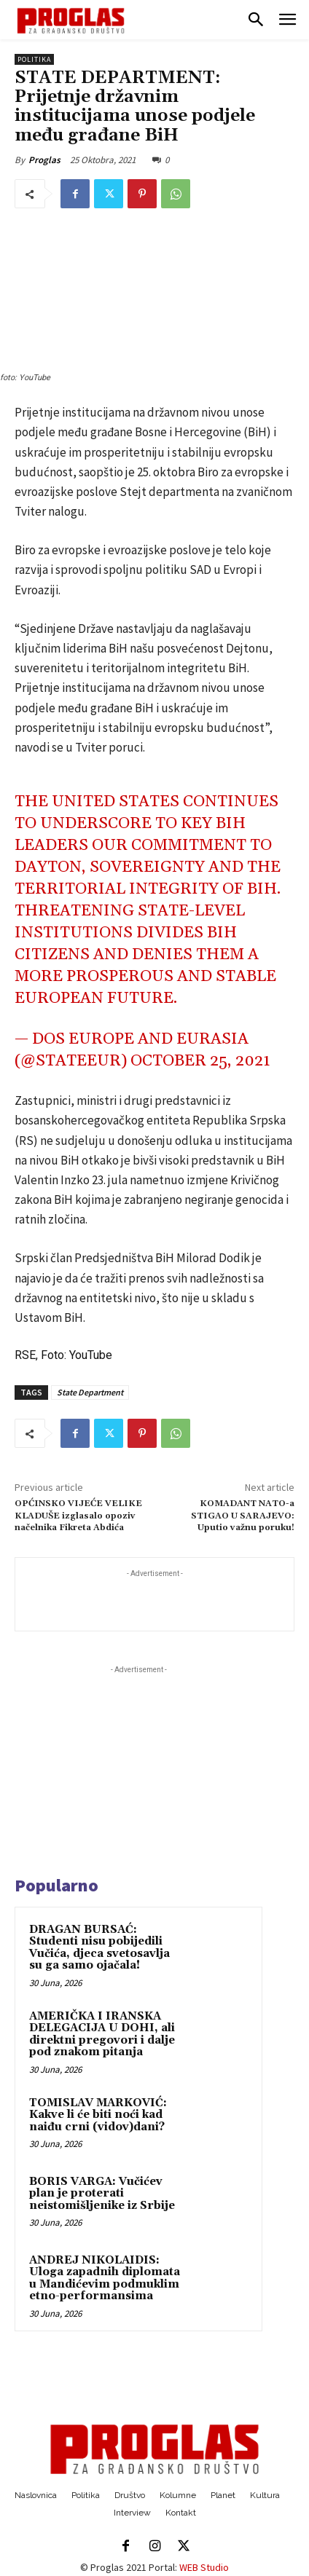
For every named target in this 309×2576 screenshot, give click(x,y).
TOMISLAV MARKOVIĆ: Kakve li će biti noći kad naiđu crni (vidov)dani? (98, 2115)
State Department (90, 1392)
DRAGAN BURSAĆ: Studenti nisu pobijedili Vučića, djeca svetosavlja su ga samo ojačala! (99, 1948)
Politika (34, 59)
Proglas (44, 160)
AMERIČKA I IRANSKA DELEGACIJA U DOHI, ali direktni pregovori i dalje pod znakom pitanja (102, 2034)
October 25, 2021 (200, 1061)
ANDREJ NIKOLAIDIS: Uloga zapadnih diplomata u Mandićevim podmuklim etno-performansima (104, 2278)
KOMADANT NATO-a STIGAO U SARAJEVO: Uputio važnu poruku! (242, 1515)
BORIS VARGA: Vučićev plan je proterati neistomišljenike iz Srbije (102, 2194)
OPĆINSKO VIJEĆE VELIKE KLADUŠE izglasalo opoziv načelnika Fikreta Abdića (78, 1515)
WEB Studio (204, 2567)
